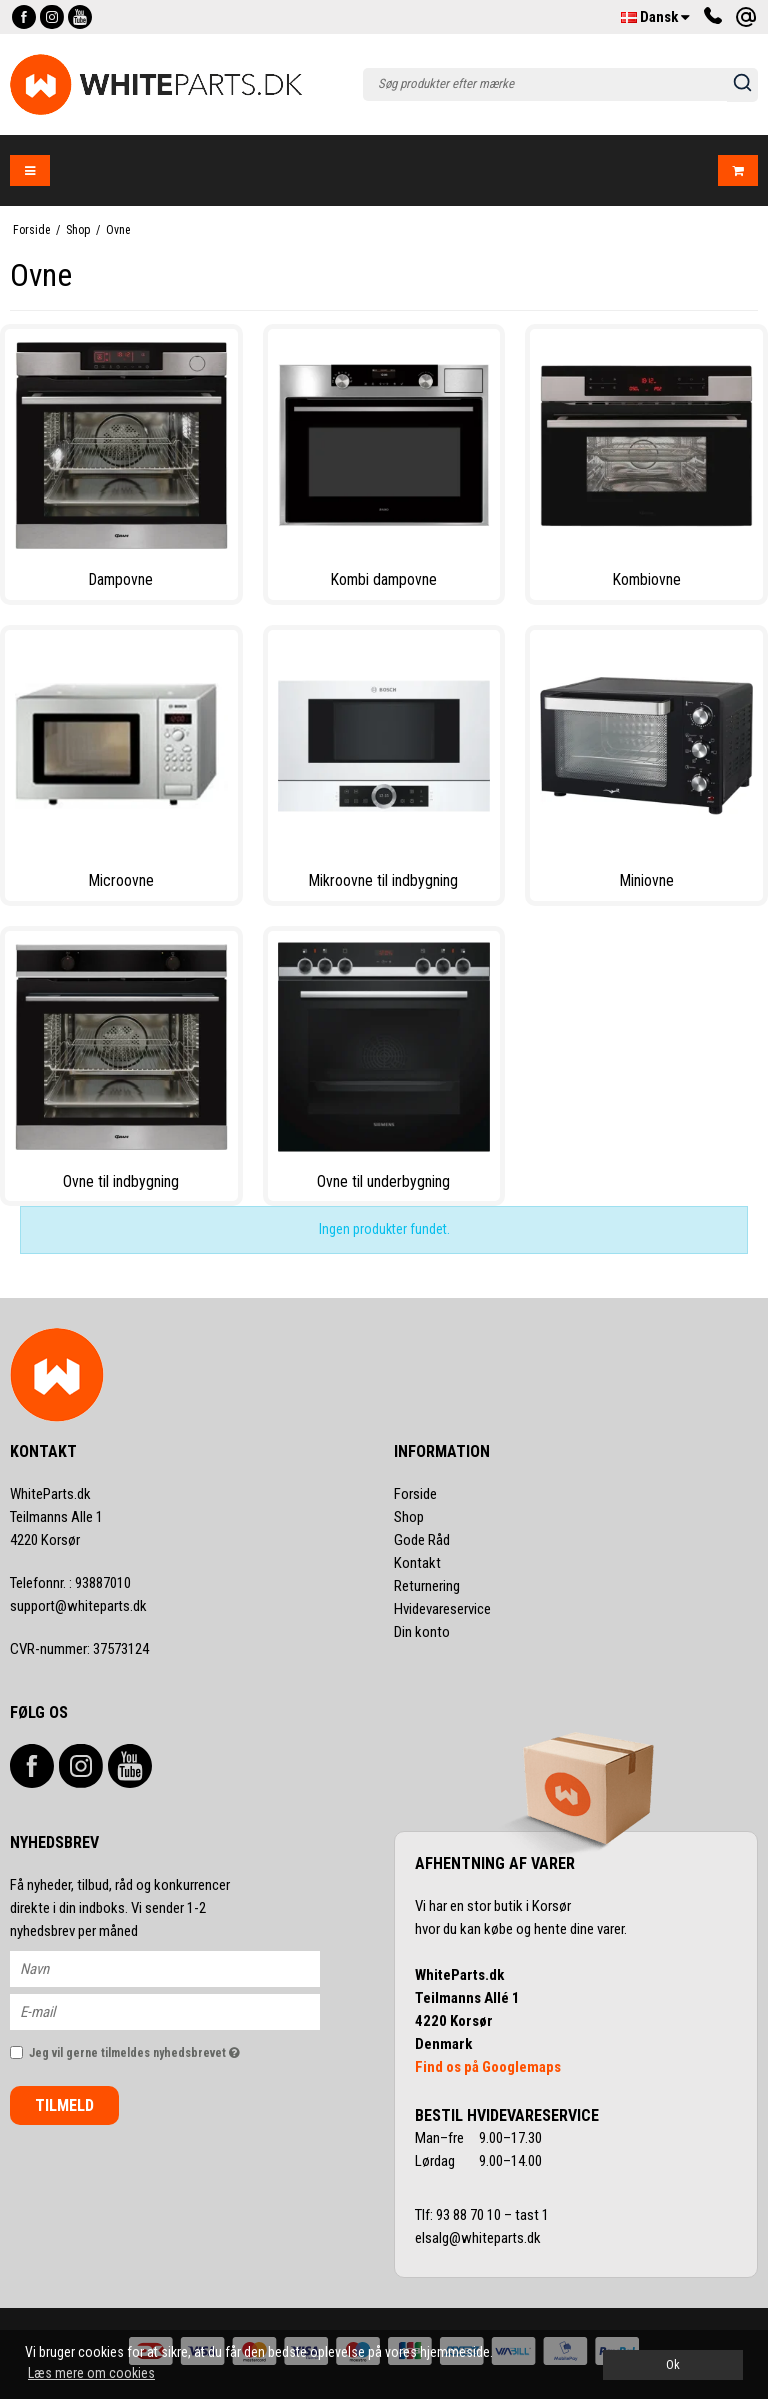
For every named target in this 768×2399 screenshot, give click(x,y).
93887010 (70, 1583)
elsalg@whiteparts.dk (479, 2238)
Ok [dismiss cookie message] (673, 2364)
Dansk (655, 17)
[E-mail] (182, 2011)
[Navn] (182, 1968)
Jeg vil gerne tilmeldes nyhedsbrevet (174, 2048)
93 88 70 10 (470, 2215)
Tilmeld (64, 2105)
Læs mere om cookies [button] (91, 2373)
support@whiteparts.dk (78, 1606)
